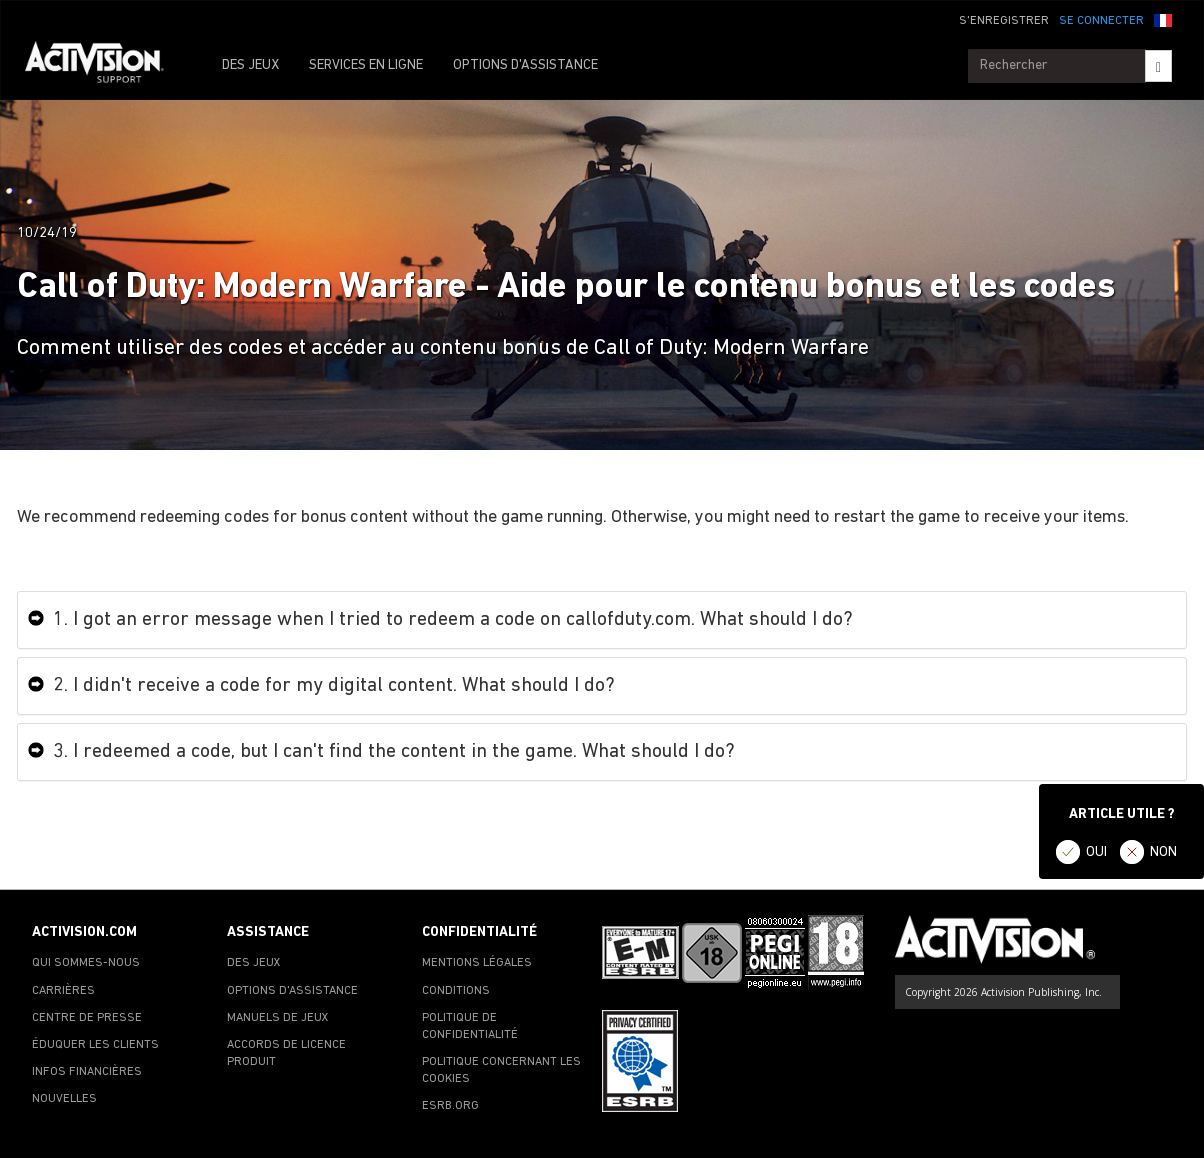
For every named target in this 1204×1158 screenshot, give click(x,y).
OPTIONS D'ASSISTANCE (525, 65)
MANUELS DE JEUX (278, 1018)
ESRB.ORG (450, 1106)
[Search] (1158, 66)
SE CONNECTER (1101, 21)
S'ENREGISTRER (1004, 21)
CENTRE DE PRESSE (87, 1018)
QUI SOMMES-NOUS (86, 963)
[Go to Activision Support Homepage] (104, 66)
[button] (1163, 19)
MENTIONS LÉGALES (477, 963)
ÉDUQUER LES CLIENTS (95, 1045)
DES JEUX (250, 65)
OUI (1096, 852)
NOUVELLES (64, 1099)
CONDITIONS (456, 991)
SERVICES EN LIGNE (366, 65)
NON (1163, 852)
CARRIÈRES (63, 991)
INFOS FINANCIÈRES (87, 1072)
